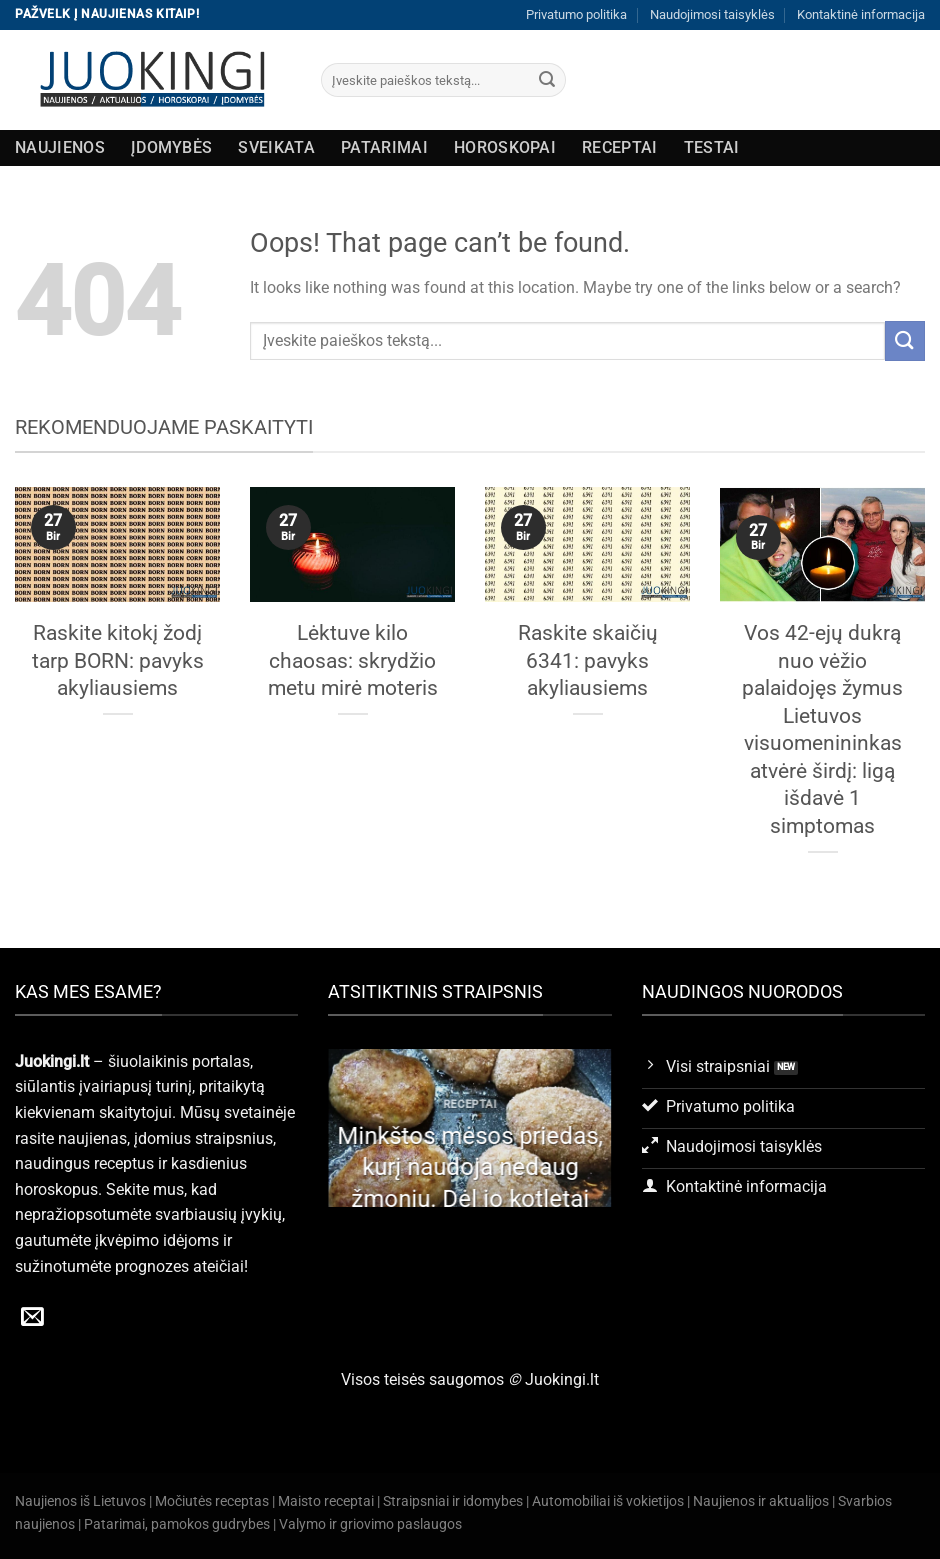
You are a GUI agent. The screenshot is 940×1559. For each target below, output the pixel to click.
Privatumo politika (576, 14)
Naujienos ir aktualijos (761, 1501)
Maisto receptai (326, 1501)
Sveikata (276, 147)
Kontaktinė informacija (861, 14)
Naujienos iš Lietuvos (80, 1501)
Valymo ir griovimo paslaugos (370, 1524)
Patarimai (384, 147)
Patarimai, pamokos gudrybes (177, 1524)
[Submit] (547, 80)
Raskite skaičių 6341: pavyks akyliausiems (588, 660)
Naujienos (60, 147)
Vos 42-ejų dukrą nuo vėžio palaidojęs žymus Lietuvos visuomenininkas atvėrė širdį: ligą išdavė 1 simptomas (822, 729)
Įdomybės (172, 147)
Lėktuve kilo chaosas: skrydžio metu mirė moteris (353, 660)
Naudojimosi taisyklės (712, 14)
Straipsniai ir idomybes (453, 1501)
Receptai (620, 147)
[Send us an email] (32, 1318)
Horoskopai (505, 147)
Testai (712, 147)
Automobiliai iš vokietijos (608, 1501)
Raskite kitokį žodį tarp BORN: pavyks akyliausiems (118, 660)
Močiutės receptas (212, 1501)
